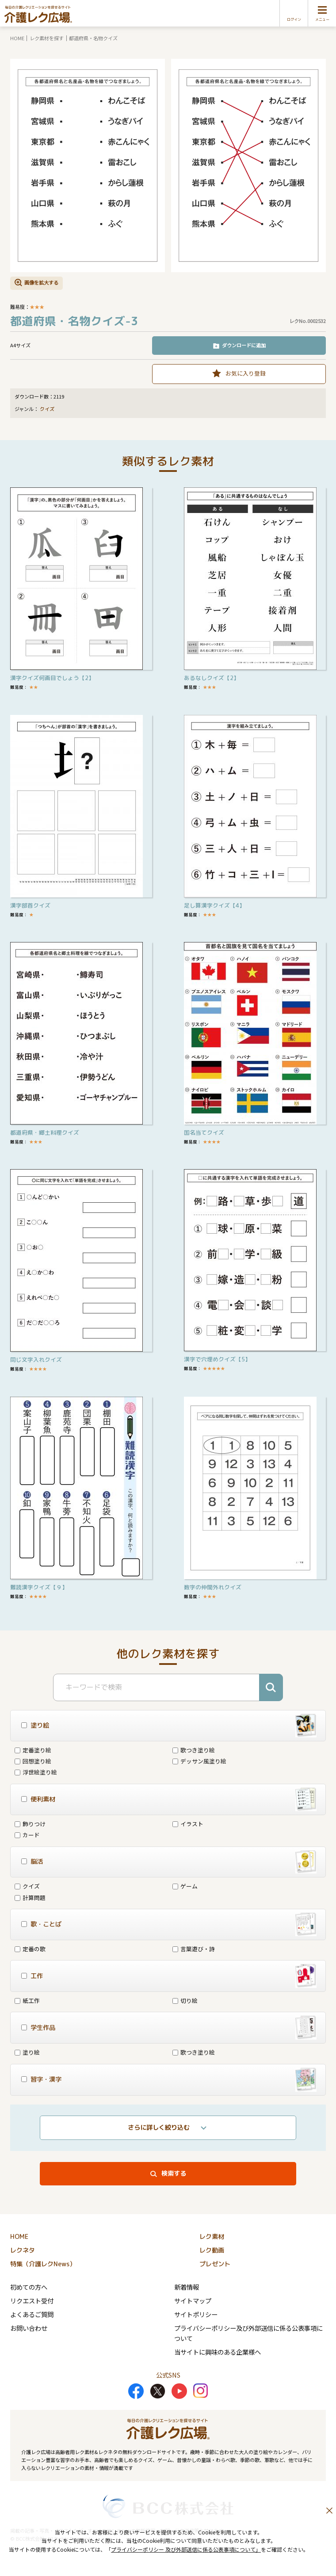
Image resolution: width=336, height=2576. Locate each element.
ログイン (294, 19)
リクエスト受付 (31, 2300)
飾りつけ (30, 1824)
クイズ (47, 409)
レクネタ (22, 2250)
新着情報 (186, 2286)
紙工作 (27, 2000)
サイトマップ (192, 2300)
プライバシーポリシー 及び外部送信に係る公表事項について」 (186, 2549)
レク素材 (211, 2236)
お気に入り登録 (245, 373)
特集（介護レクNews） (43, 2264)
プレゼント (214, 2264)
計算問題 (30, 1897)
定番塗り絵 (33, 1750)
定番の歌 (30, 1949)
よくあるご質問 (31, 2314)
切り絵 (185, 2000)
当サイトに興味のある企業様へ (217, 2351)
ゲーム (185, 1886)
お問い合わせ (28, 2328)
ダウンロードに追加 (244, 345)
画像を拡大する (41, 282)
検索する (173, 2173)
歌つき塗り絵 (193, 1750)
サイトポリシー (196, 2314)
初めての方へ (28, 2286)
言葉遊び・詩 (193, 1949)
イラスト (187, 1824)
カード (27, 1835)
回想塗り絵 (33, 1761)
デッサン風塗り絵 (199, 1761)
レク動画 (211, 2250)
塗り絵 (27, 2052)
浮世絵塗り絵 (36, 1772)
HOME (17, 38)
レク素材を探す (47, 38)
